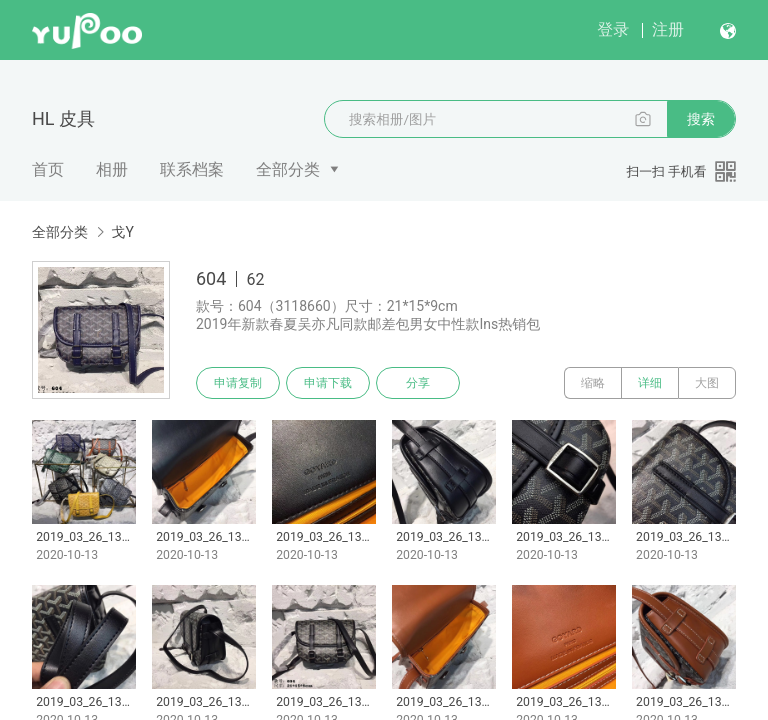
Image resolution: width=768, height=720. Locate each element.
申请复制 (238, 383)
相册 (112, 169)
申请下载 (328, 383)
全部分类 (288, 169)
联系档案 (192, 169)
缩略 (593, 383)
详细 (650, 383)
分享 (418, 383)
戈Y (122, 232)
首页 (48, 169)
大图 (707, 383)
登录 (613, 29)
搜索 (701, 119)
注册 (668, 29)
